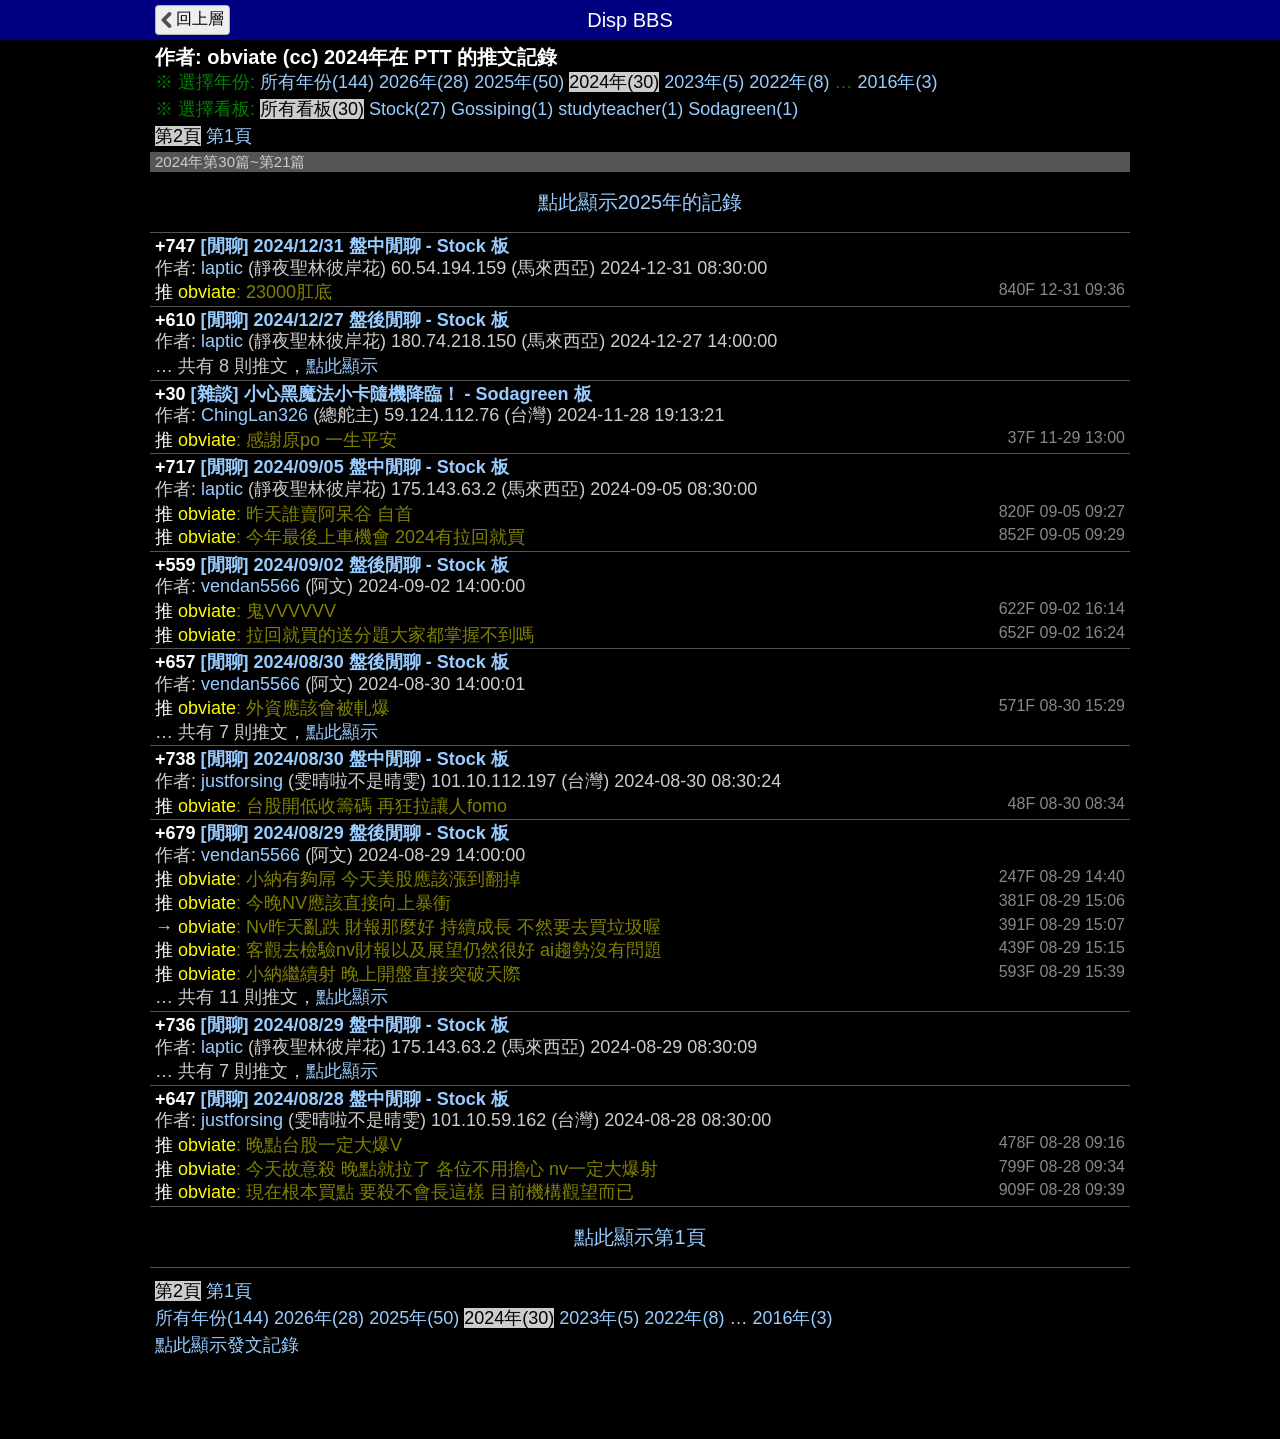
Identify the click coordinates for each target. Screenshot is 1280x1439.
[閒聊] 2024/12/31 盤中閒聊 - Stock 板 (355, 246)
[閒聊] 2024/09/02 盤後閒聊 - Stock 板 (355, 565)
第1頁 (229, 136)
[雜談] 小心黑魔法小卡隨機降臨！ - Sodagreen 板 (391, 394)
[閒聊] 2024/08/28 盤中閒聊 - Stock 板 (355, 1099)
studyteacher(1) (620, 109)
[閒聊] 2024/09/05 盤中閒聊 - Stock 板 (355, 467)
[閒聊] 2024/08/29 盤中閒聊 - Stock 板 (355, 1025)
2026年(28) (424, 82)
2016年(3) (897, 82)
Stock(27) (407, 109)
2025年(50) (519, 82)
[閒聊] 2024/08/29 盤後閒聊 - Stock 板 (355, 833)
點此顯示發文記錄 (227, 1345)
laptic (222, 268)
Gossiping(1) (502, 109)
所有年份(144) (317, 82)
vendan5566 (250, 586)
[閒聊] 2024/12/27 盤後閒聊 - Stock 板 (355, 320)
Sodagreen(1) (743, 109)
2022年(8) (789, 82)
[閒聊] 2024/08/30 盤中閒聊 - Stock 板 (355, 759)
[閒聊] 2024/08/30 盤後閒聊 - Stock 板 (355, 662)
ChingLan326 (254, 415)
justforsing (242, 781)
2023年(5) (704, 82)
